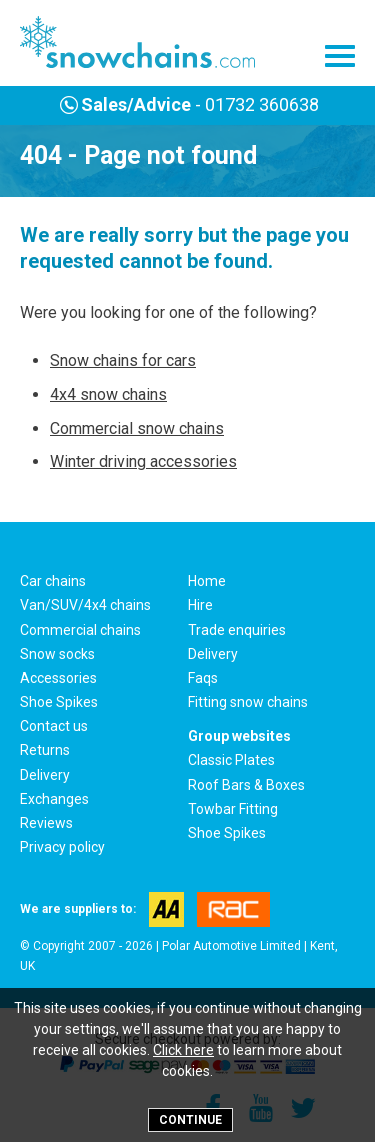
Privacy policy (62, 847)
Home (207, 581)
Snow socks (57, 654)
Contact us (54, 726)
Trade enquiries (237, 630)
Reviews (46, 823)
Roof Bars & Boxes (246, 785)
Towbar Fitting (233, 809)
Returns (45, 750)
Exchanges (54, 799)
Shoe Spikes (59, 702)
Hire (200, 605)
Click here (183, 1050)
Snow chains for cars (123, 360)
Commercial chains (80, 630)
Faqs (203, 678)
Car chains (53, 581)
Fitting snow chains (248, 702)
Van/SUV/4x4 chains (85, 605)
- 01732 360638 (187, 104)
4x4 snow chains (108, 394)
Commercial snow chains (137, 428)
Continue (190, 1120)
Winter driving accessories (143, 461)
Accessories (58, 678)
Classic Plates (231, 760)
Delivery (213, 654)
